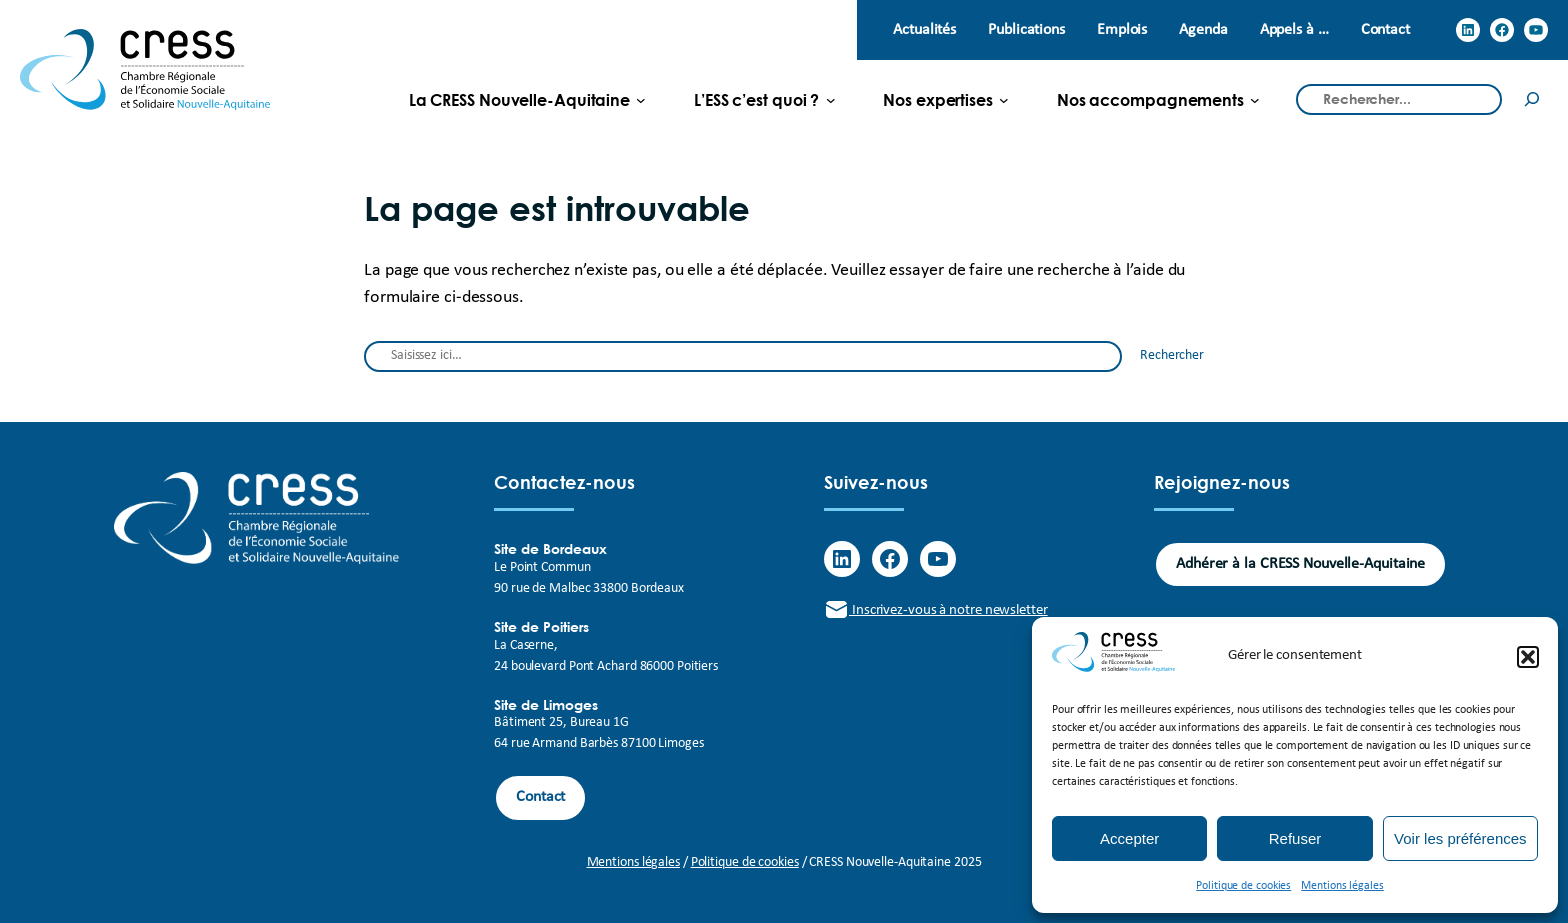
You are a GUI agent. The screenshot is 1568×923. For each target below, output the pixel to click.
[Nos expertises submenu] (938, 99)
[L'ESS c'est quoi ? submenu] (756, 99)
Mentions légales (1342, 886)
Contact (540, 797)
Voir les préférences (1460, 838)
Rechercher (1172, 355)
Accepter (1129, 838)
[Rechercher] (1532, 99)
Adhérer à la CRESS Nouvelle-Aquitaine (1300, 564)
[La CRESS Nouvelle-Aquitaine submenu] (519, 99)
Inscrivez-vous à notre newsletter (936, 610)
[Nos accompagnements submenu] (1150, 99)
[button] (1528, 657)
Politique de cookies (1243, 886)
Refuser (1295, 838)
